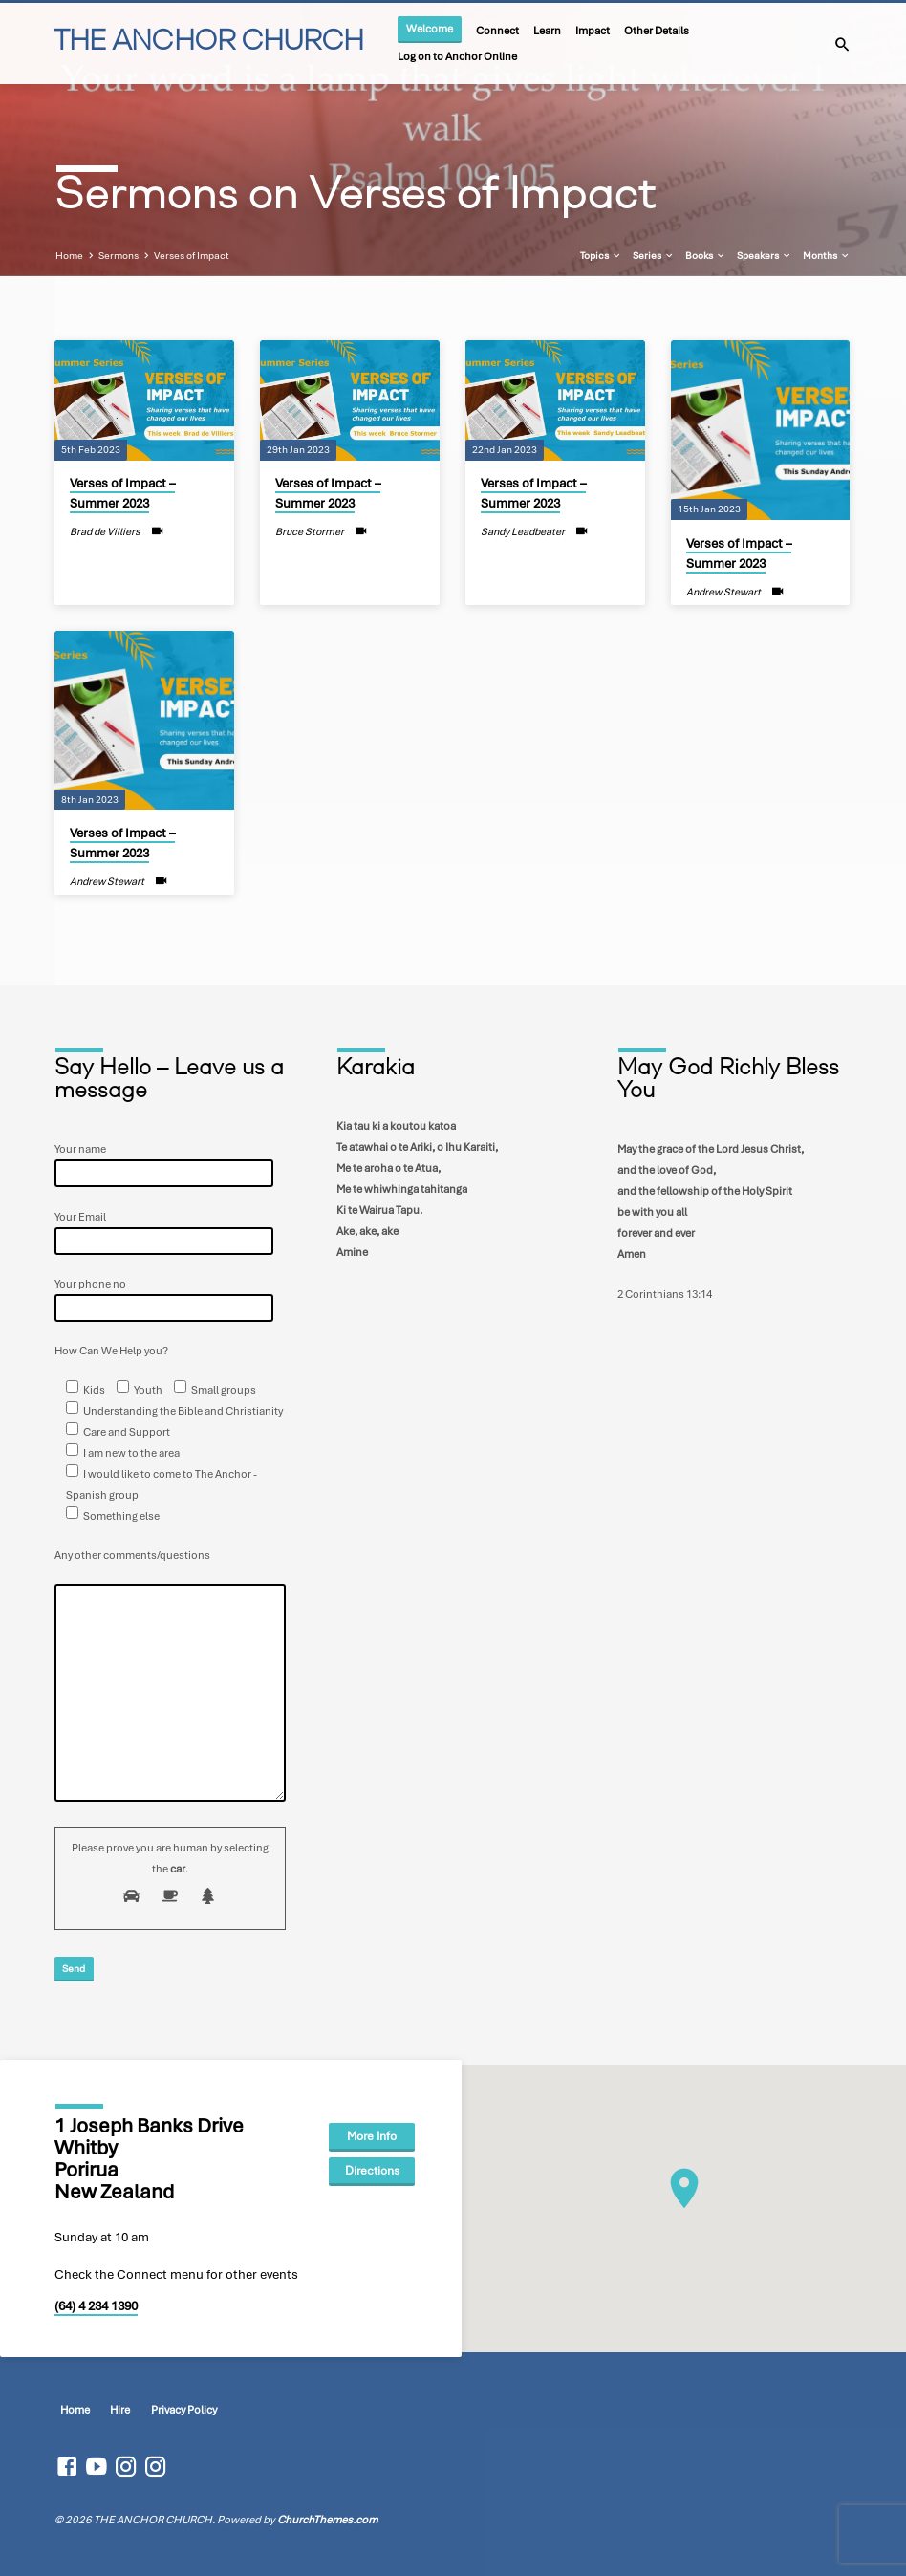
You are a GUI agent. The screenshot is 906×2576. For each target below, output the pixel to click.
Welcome (429, 28)
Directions (372, 2170)
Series (654, 255)
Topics (601, 255)
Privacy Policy (184, 2409)
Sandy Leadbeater (523, 531)
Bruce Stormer (309, 531)
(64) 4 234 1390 (96, 2306)
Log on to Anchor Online (457, 56)
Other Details (656, 30)
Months (827, 255)
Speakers (764, 255)
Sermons (118, 255)
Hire (120, 2409)
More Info (372, 2136)
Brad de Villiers (105, 531)
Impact (592, 30)
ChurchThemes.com (327, 2519)
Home (69, 255)
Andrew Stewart (723, 591)
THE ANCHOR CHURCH (208, 42)
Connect (497, 30)
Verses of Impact (191, 255)
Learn (547, 30)
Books (705, 255)
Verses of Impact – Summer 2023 (122, 493)
